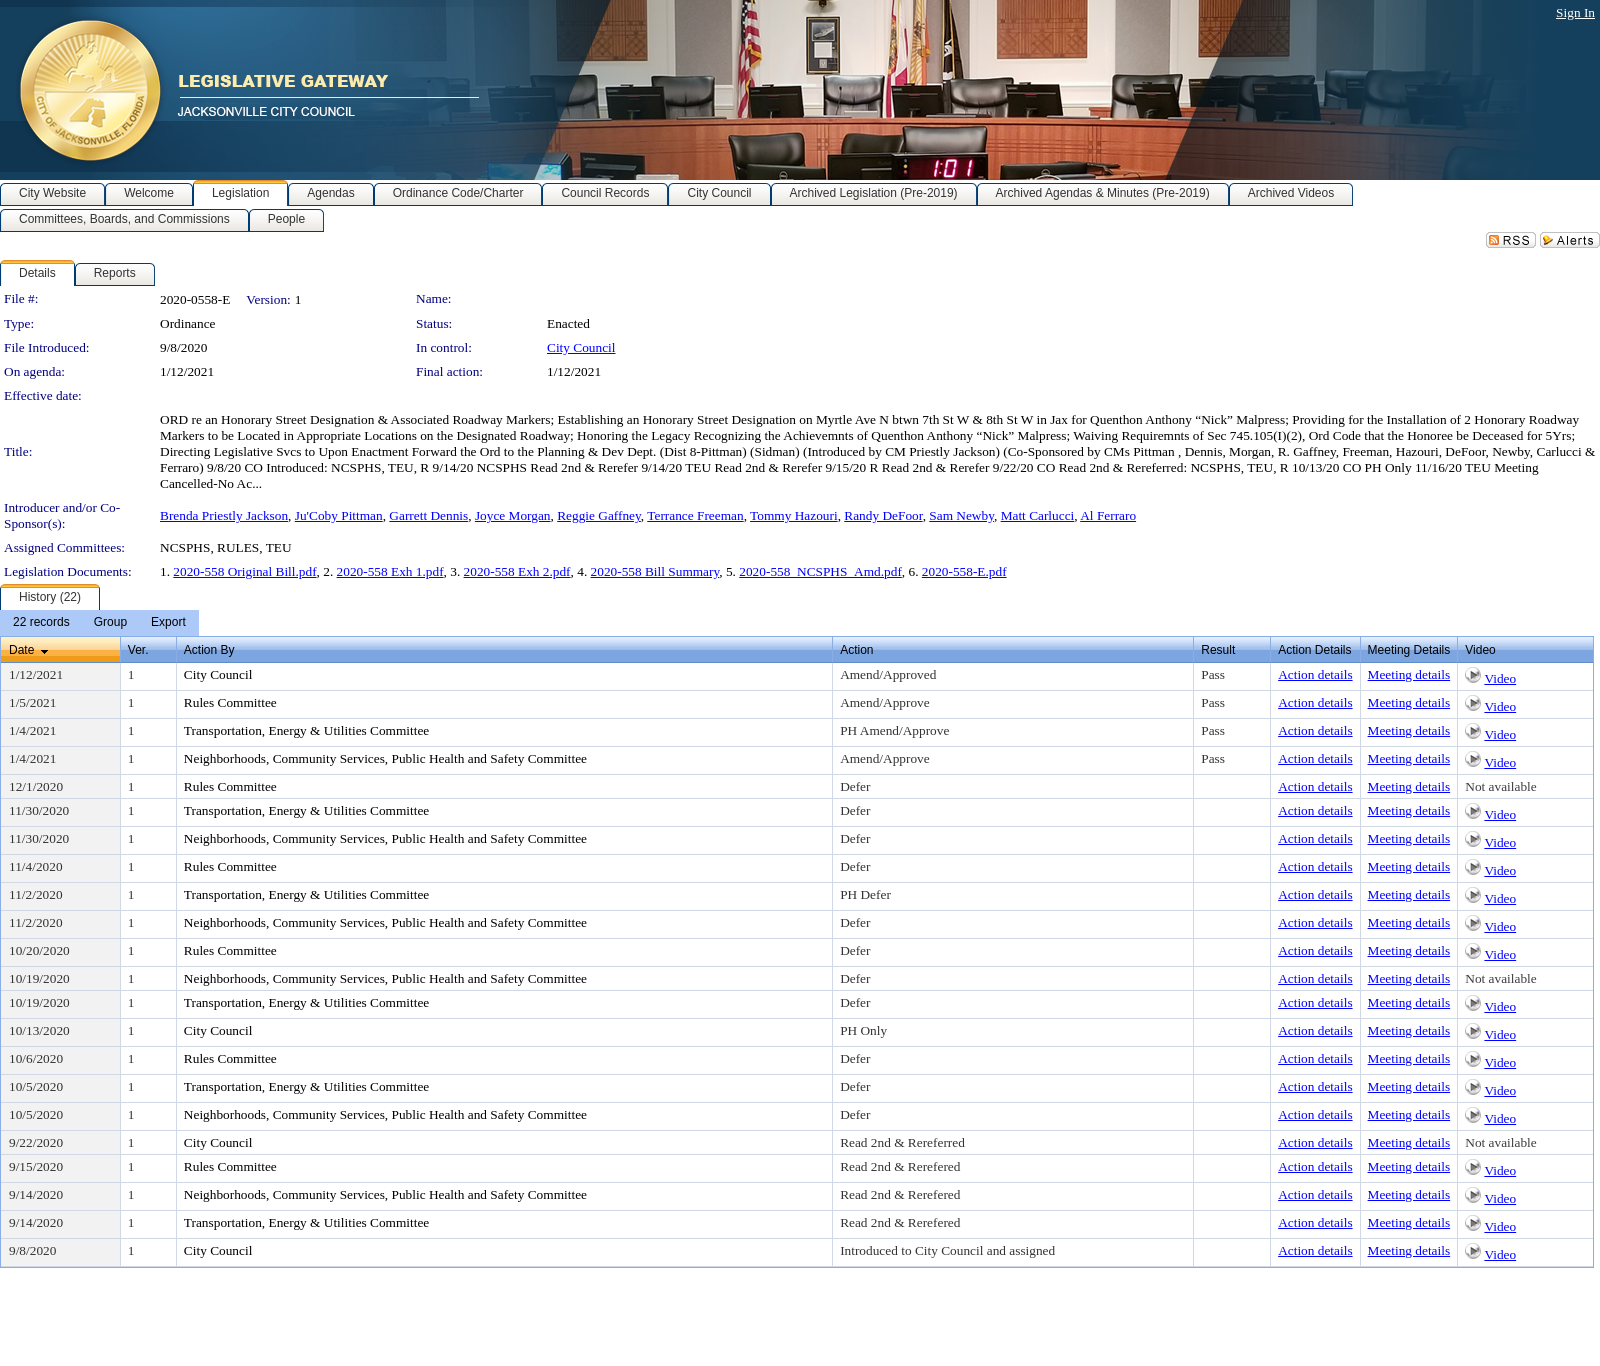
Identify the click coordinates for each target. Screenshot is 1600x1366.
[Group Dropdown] (110, 623)
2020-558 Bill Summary (655, 571)
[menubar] (99, 623)
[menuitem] (41, 623)
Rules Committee (230, 702)
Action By (209, 650)
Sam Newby (961, 515)
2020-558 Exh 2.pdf (517, 571)
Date (21, 650)
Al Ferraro (1108, 515)
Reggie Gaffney (599, 515)
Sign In (1575, 12)
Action (856, 650)
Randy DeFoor (883, 515)
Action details (1315, 674)
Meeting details (1409, 674)
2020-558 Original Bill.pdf (244, 571)
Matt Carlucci (1038, 515)
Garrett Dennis (428, 515)
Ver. (138, 650)
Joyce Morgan (513, 515)
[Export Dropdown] (168, 623)
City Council (581, 347)
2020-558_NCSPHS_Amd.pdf (820, 571)
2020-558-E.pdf (964, 571)
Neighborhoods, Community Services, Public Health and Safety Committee (385, 758)
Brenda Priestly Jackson (224, 515)
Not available (1500, 786)
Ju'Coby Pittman (339, 515)
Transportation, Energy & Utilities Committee (306, 730)
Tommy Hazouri (794, 515)
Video (1500, 678)
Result (1218, 650)
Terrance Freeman (695, 515)
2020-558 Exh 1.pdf (390, 571)
